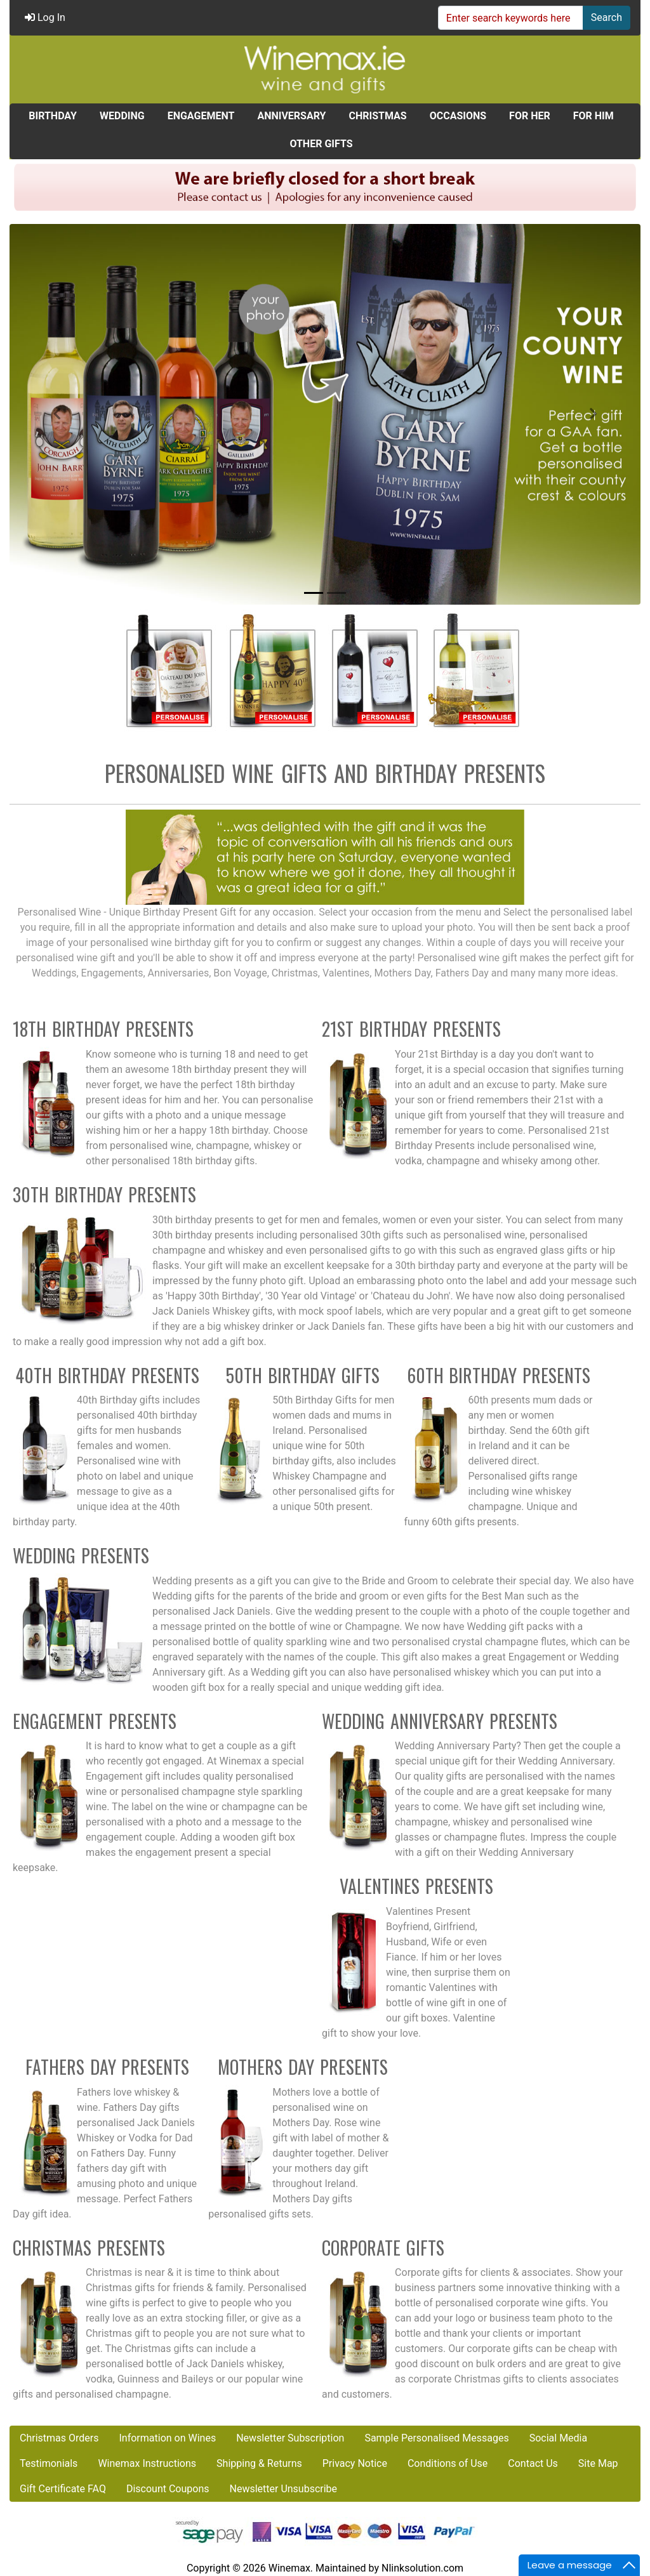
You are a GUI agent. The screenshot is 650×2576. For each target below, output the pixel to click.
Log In (45, 17)
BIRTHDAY (53, 116)
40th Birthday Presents (107, 1375)
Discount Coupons (167, 2489)
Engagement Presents (94, 1721)
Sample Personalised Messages (436, 2438)
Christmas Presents (89, 2248)
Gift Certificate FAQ (63, 2489)
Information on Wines (167, 2438)
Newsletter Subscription (290, 2438)
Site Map (598, 2463)
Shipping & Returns (259, 2463)
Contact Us (533, 2463)
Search (606, 17)
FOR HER (529, 116)
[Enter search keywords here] (510, 18)
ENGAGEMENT (201, 116)
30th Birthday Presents (104, 1194)
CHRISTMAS (377, 116)
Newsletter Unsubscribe (283, 2489)
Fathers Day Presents (107, 2067)
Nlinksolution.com (422, 2568)
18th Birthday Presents (103, 1029)
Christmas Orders (59, 2438)
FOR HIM (593, 116)
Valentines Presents (416, 1886)
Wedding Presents (81, 1555)
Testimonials (48, 2463)
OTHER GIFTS (320, 144)
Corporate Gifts (383, 2248)
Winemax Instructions (147, 2463)
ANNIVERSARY (291, 116)
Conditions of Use (448, 2463)
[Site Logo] (325, 69)
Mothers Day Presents (303, 2067)
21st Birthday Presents (411, 1029)
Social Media (558, 2438)
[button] (57, 414)
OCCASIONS (458, 116)
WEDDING (122, 116)
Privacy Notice (354, 2463)
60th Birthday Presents (499, 1375)
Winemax (289, 2568)
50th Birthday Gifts (303, 1375)
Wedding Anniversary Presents (439, 1721)
